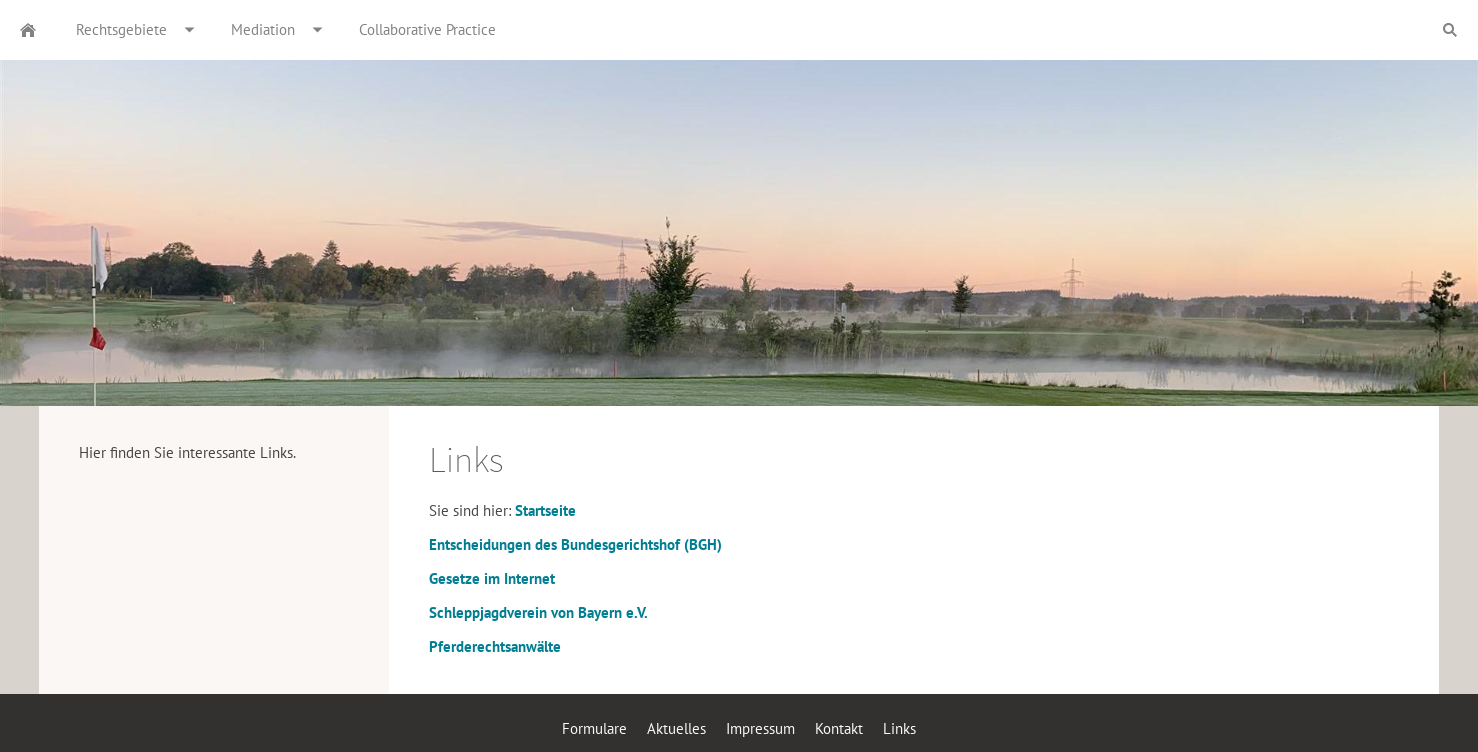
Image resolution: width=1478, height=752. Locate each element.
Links (899, 728)
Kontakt (839, 728)
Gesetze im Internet (492, 578)
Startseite (545, 510)
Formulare (594, 728)
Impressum (760, 728)
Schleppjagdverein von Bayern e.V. (538, 612)
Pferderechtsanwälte (495, 646)
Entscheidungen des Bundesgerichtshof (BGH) (575, 544)
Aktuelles (676, 728)
